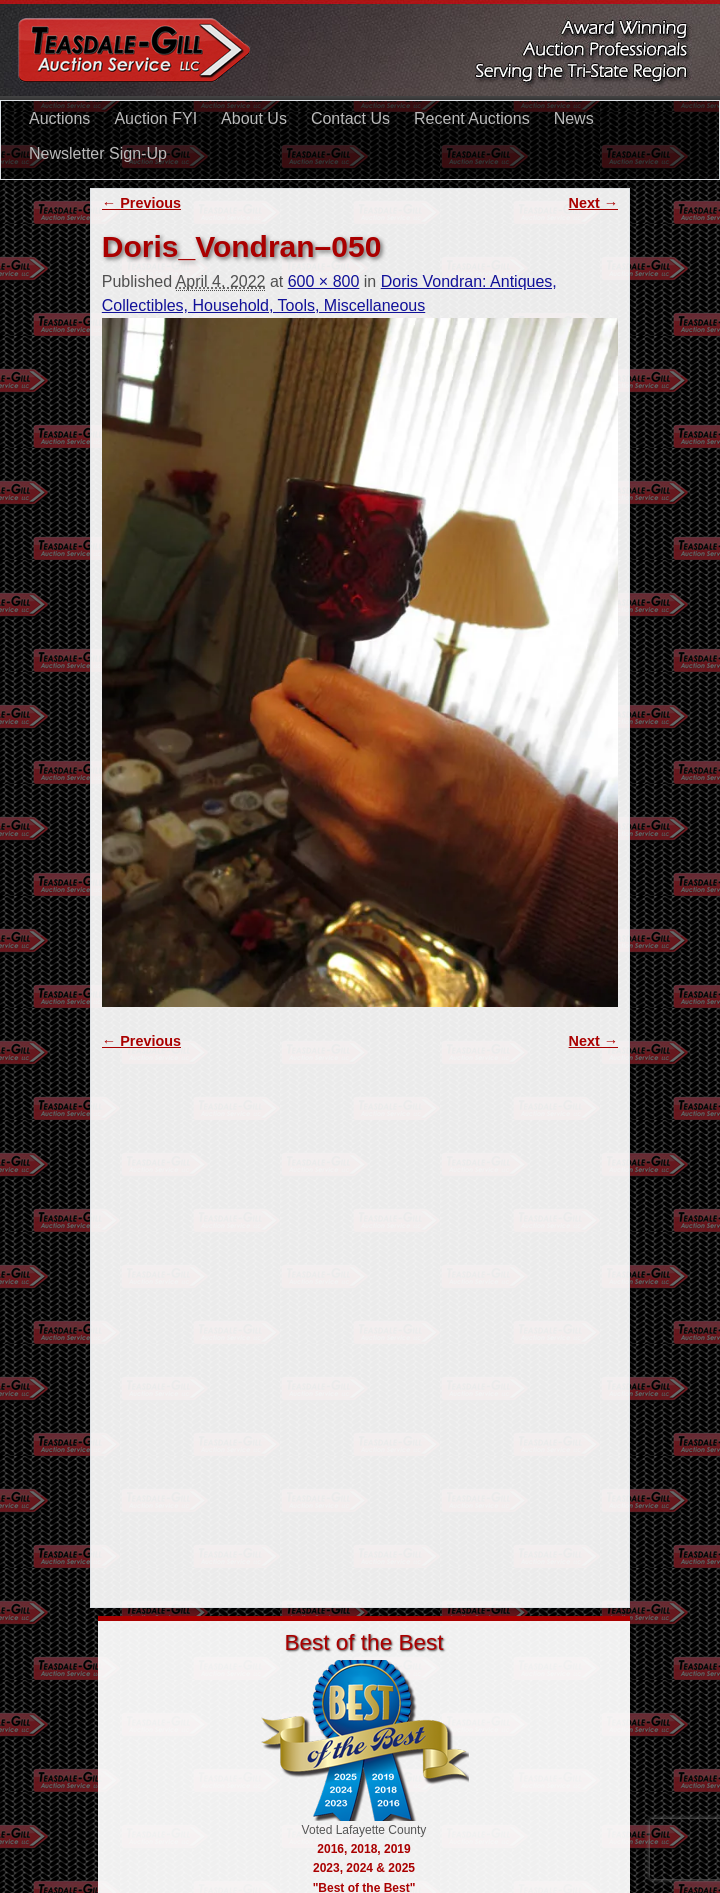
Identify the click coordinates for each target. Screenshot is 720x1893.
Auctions (59, 118)
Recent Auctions (472, 118)
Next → (594, 203)
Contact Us (350, 118)
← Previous (141, 203)
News (574, 118)
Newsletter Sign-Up (98, 153)
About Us (254, 118)
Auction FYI (155, 118)
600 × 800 (324, 281)
